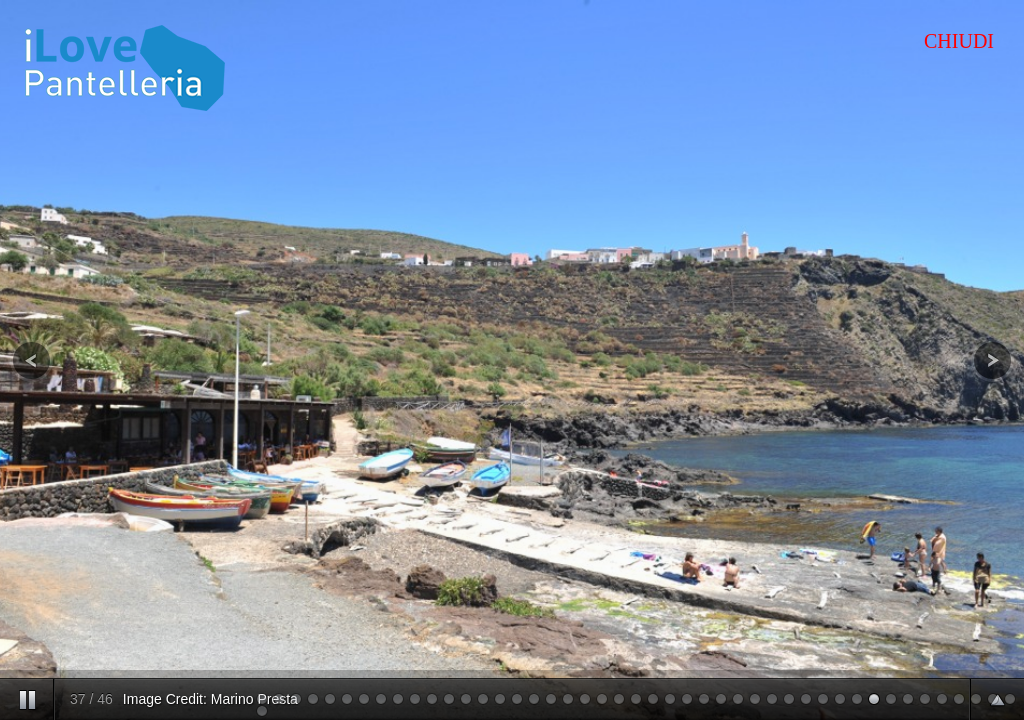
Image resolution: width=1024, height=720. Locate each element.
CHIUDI (959, 41)
